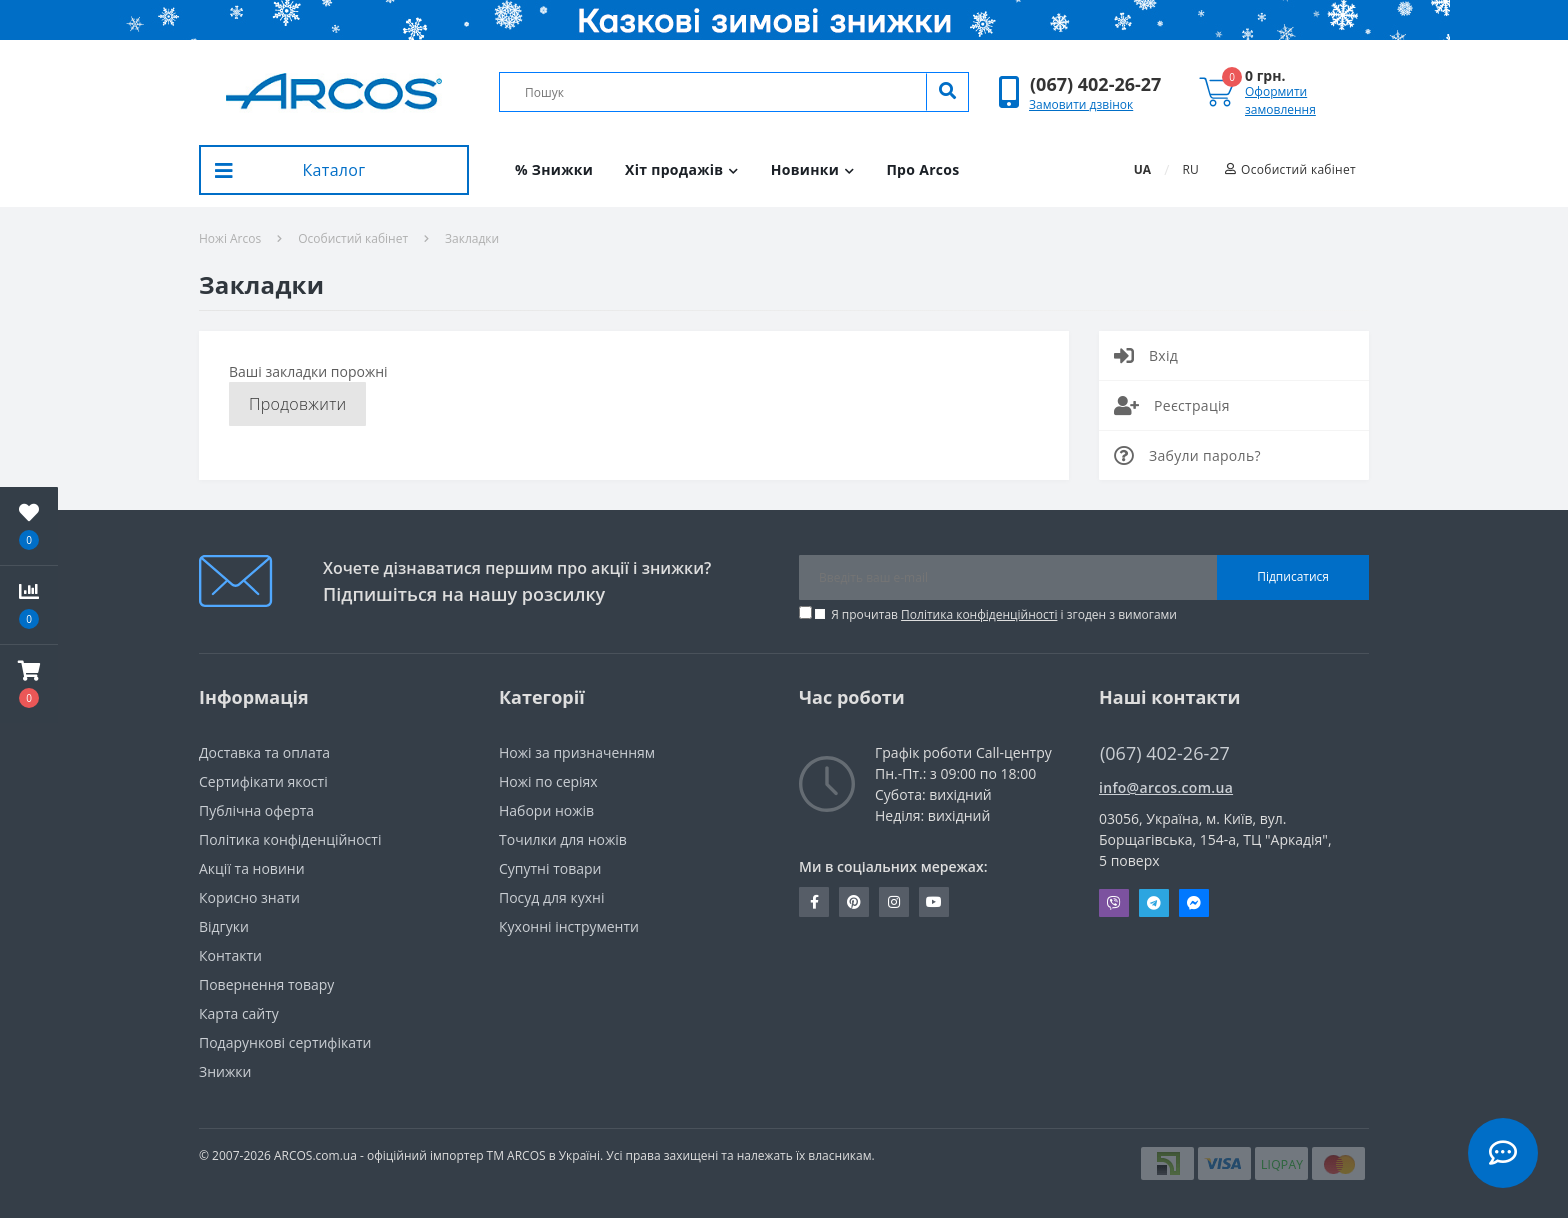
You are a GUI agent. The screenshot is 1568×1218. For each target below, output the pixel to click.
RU (1191, 169)
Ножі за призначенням (577, 752)
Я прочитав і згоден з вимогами (1004, 614)
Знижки (225, 1071)
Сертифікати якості (263, 781)
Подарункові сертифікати (285, 1042)
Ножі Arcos (230, 238)
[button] (1095, 84)
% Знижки (554, 169)
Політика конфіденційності (979, 614)
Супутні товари (550, 868)
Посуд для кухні (551, 897)
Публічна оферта (256, 810)
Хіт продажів (682, 169)
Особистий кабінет (353, 238)
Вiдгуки (224, 926)
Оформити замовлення (1280, 100)
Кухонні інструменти (569, 926)
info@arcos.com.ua (1166, 787)
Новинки (813, 169)
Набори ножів (546, 810)
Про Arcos (922, 169)
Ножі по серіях (548, 781)
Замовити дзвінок (1081, 104)
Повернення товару (266, 984)
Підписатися (1293, 576)
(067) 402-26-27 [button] (1165, 753)
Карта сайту (239, 1013)
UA (1142, 169)
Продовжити (297, 404)
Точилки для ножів (563, 839)
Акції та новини (252, 868)
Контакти (230, 955)
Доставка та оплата (264, 752)
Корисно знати (249, 897)
